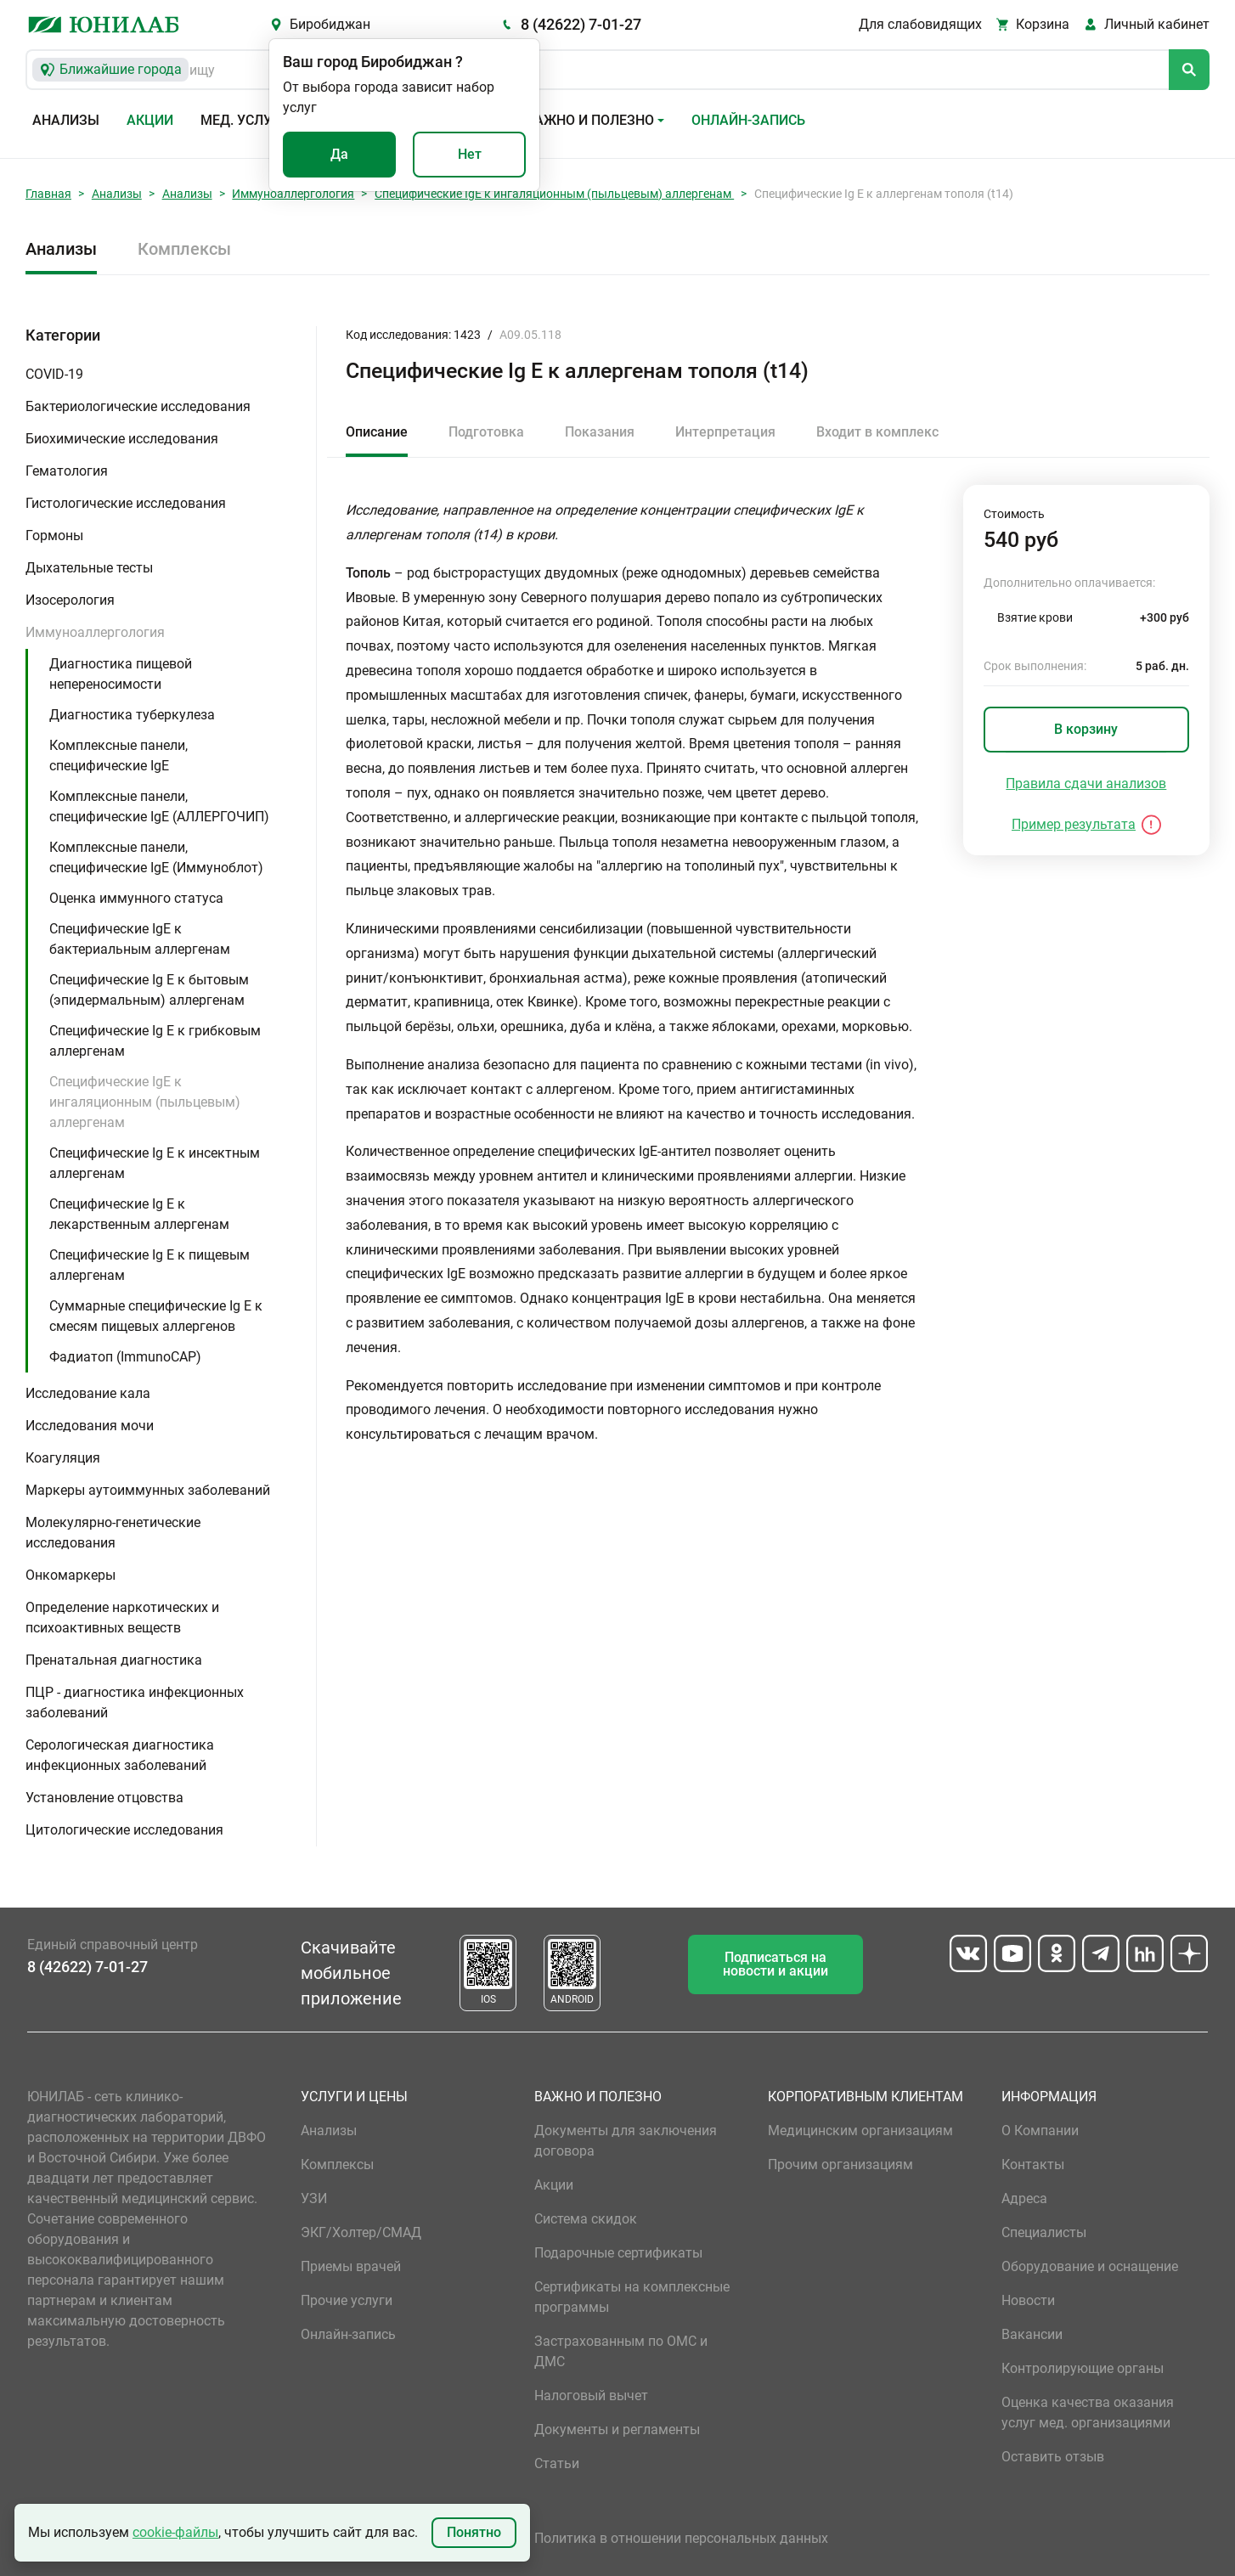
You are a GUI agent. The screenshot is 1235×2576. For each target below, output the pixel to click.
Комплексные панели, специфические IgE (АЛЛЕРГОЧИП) (159, 806)
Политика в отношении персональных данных (681, 2538)
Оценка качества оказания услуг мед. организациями (1087, 2412)
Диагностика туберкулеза (132, 715)
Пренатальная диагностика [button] (113, 1660)
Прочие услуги (346, 2300)
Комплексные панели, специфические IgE (118, 755)
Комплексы (184, 249)
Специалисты (1043, 2232)
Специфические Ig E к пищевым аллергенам (149, 1265)
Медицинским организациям (860, 2130)
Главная (48, 193)
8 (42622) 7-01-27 (581, 24)
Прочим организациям (840, 2164)
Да (339, 154)
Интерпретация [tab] (725, 432)
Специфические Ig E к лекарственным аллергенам (139, 1214)
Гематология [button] (66, 471)
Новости (1028, 2300)
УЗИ (314, 2198)
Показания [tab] (599, 432)
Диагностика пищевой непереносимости (120, 674)
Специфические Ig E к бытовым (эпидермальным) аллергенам (149, 990)
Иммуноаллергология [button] (95, 632)
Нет (470, 154)
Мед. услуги (244, 120)
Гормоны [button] (54, 535)
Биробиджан (330, 24)
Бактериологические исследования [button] (138, 406)
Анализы (65, 120)
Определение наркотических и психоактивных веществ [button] (122, 1617)
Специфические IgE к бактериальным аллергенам (139, 939)
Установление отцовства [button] (104, 1798)
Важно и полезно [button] (590, 120)
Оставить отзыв (1052, 2457)
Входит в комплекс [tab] (877, 432)
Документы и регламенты (617, 2429)
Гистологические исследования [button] (125, 503)
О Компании (1040, 2130)
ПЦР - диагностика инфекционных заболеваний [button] (134, 1702)
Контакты (1032, 2164)
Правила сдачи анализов (1086, 783)
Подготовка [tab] (486, 432)
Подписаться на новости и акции (775, 1964)
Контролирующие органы (1082, 2368)
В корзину (1086, 729)
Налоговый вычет (591, 2395)
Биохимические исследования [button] (121, 439)
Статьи (556, 2463)
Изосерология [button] (70, 600)
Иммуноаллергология (293, 193)
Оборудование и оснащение (1089, 2266)
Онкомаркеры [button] (70, 1575)
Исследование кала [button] (87, 1393)
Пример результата (1074, 824)
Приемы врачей (351, 2266)
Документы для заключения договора (625, 2140)
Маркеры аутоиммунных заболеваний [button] (147, 1490)
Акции (150, 120)
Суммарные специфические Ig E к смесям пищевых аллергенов (155, 1316)
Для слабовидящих (920, 24)
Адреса (1024, 2198)
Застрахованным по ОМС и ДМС (621, 2351)
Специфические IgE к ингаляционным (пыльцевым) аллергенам (554, 193)
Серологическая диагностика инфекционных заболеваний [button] (119, 1755)
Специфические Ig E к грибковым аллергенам (155, 1041)
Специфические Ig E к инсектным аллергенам (154, 1163)
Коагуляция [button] (62, 1458)
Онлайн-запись (748, 120)
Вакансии (1032, 2334)
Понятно (474, 2532)
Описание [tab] (377, 432)
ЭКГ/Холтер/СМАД (361, 2232)
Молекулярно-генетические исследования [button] (112, 1532)
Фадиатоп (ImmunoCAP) (125, 1357)
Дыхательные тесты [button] (89, 568)
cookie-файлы (175, 2532)
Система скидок (585, 2219)
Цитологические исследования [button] (124, 1830)
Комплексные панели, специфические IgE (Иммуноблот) (156, 857)
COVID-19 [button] (54, 374)
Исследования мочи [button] (89, 1426)
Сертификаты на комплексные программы (632, 2297)
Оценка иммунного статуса (136, 898)
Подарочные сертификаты (618, 2253)
